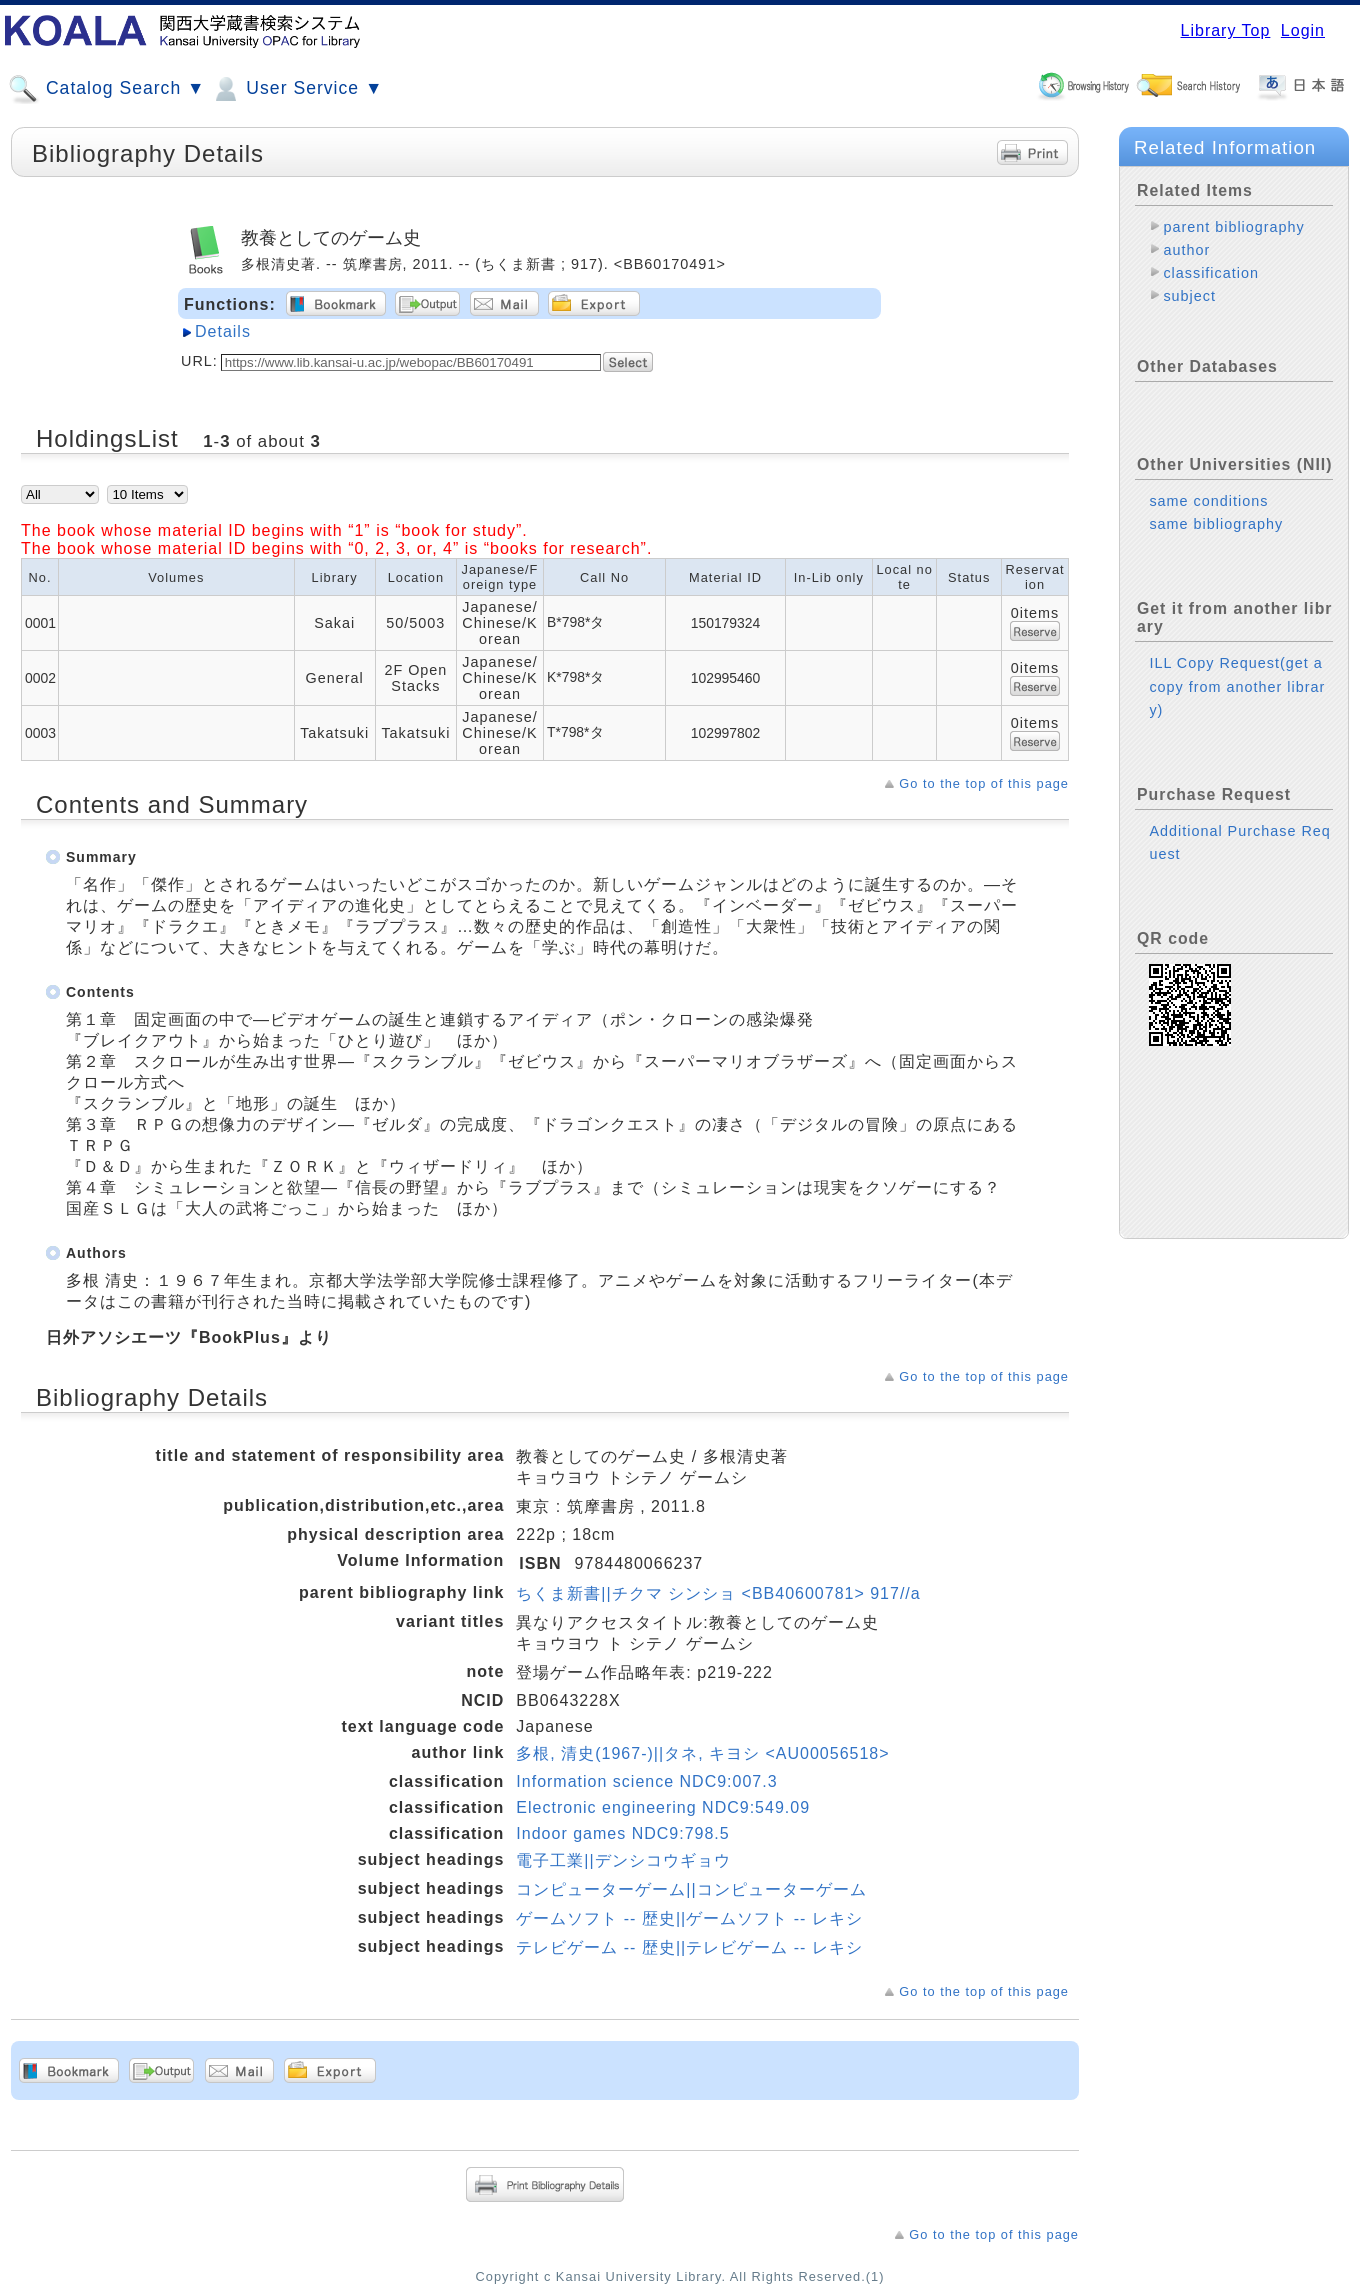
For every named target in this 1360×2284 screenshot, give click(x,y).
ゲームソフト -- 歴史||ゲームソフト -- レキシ (689, 1918)
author (1186, 250)
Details (223, 331)
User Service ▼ (296, 89)
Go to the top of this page (984, 783)
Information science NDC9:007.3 (646, 1781)
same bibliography (1216, 524)
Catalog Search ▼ (106, 89)
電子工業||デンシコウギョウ (623, 1860)
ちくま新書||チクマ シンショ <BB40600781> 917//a (718, 1593)
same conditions (1208, 501)
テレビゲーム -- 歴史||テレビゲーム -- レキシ (689, 1947)
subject (1189, 296)
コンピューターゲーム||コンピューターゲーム (691, 1889)
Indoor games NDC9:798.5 (622, 1833)
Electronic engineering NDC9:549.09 (663, 1807)
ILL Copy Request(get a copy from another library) (1237, 686)
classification (1211, 273)
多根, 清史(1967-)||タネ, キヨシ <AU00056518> (702, 1753)
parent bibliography (1233, 227)
